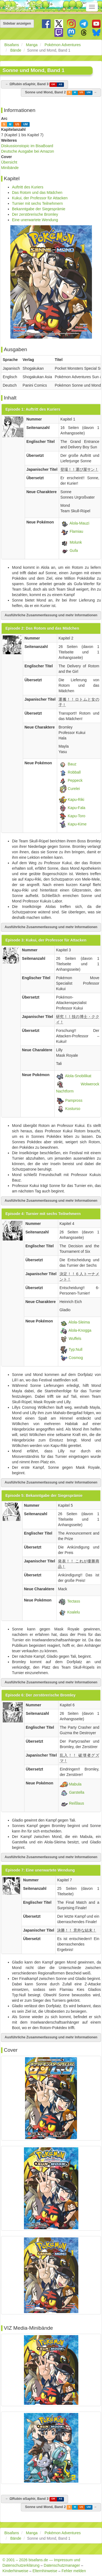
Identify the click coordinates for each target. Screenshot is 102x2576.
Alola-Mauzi (79, 523)
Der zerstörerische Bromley (35, 214)
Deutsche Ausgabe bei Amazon (27, 151)
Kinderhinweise (15, 2571)
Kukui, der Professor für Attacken (40, 198)
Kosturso (72, 1108)
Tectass (73, 1601)
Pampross (73, 1100)
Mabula (75, 1784)
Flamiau (76, 531)
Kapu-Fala (76, 808)
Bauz (72, 764)
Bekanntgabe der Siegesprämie (38, 209)
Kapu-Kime (77, 824)
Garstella (76, 1792)
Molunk (76, 542)
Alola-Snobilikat (78, 1076)
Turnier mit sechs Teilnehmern (37, 203)
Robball (74, 772)
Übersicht (9, 162)
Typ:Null (75, 1349)
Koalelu (73, 1612)
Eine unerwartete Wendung (35, 220)
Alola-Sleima (79, 1322)
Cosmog (76, 1357)
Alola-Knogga (80, 1330)
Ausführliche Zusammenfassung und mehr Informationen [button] (51, 615)
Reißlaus (76, 1803)
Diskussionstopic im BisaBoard (27, 146)
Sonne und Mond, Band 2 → (61, 92)
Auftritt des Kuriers (27, 187)
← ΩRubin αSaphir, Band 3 (34, 84)
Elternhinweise (45, 2571)
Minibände (10, 167)
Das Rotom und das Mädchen (37, 192)
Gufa (74, 550)
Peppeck (75, 780)
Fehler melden (73, 2571)
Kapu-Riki (76, 799)
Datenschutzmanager (62, 2565)
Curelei (74, 788)
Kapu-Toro (76, 816)
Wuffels (75, 1338)
